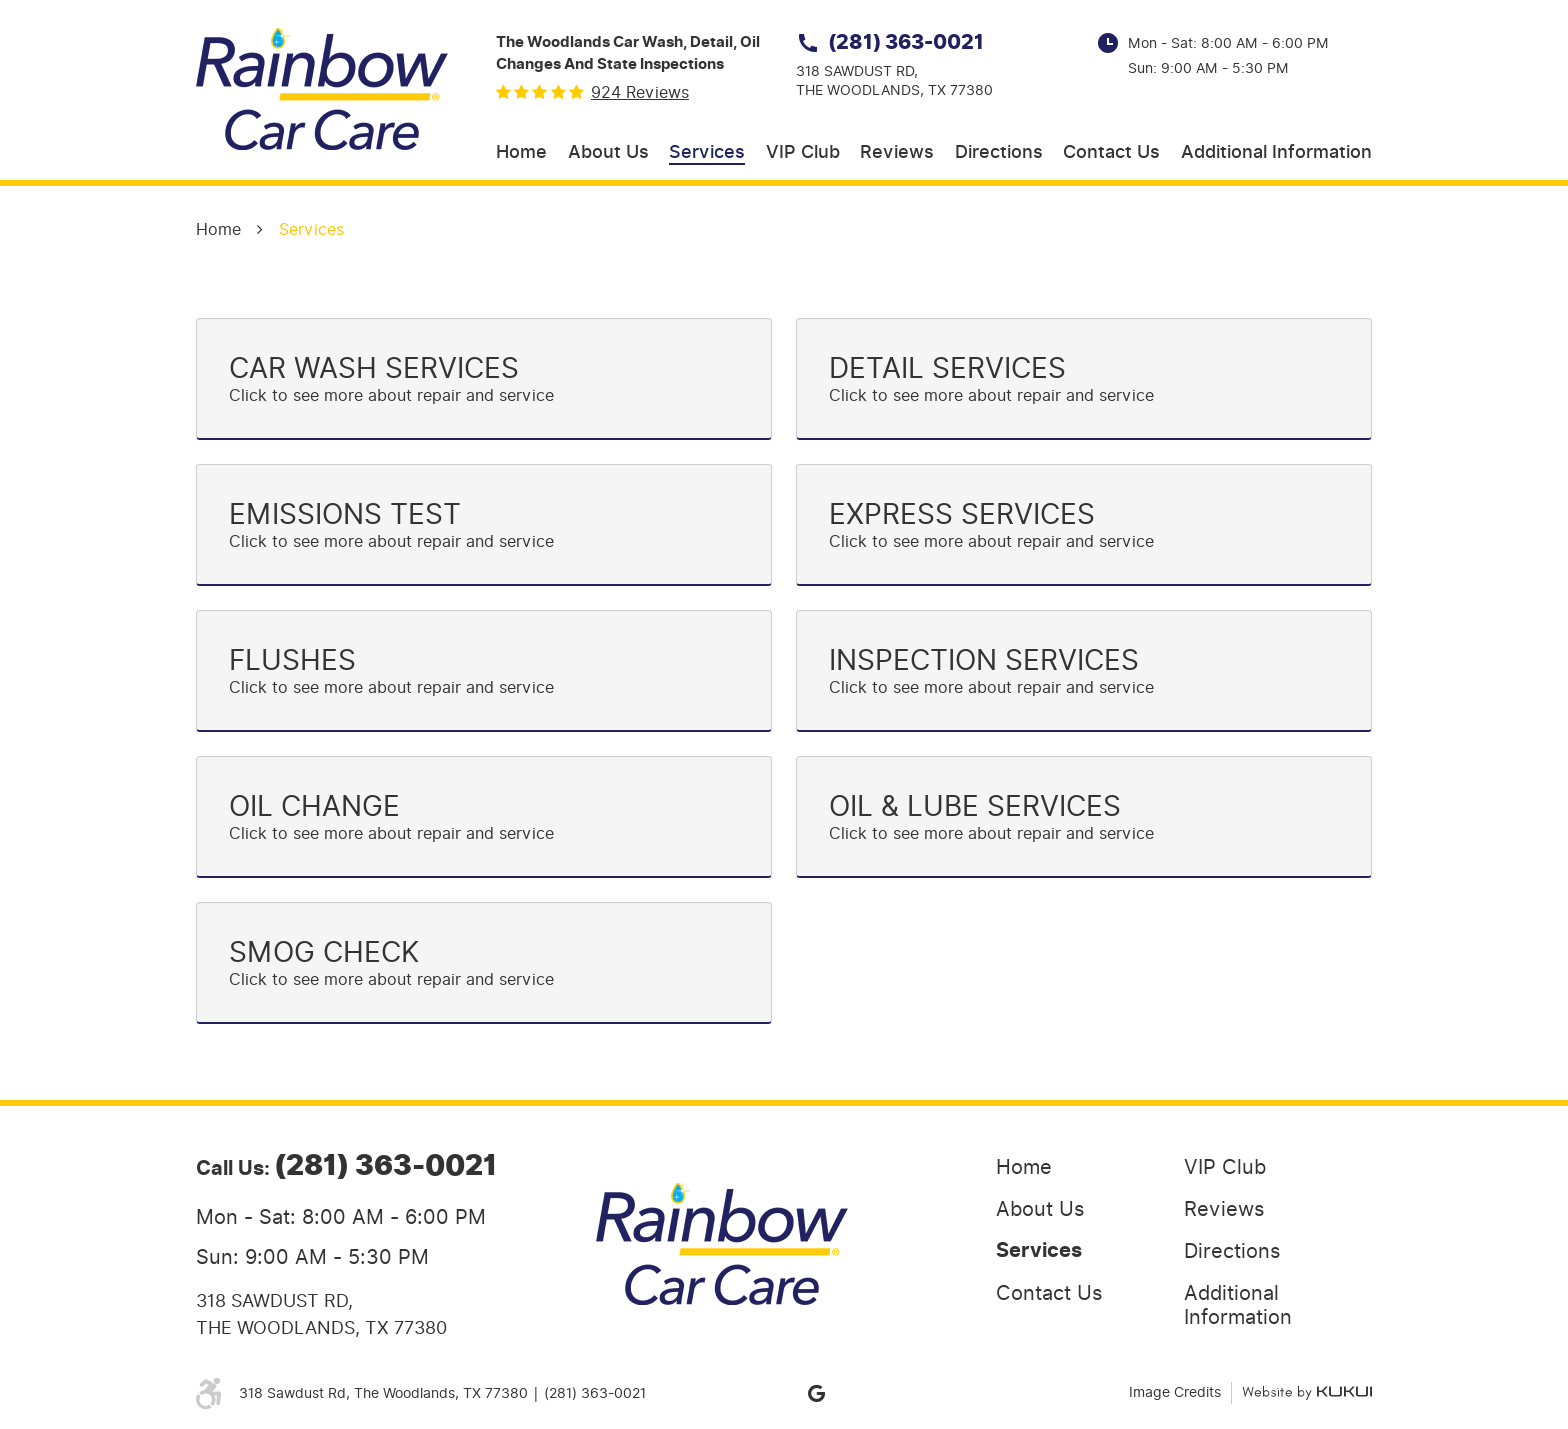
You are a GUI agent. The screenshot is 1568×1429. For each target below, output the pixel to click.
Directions (999, 153)
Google (816, 1393)
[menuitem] (521, 153)
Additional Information (1276, 153)
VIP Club (803, 153)
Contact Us (1111, 153)
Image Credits (1175, 1392)
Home (521, 153)
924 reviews (640, 93)
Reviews (897, 153)
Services (707, 153)
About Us (608, 153)
